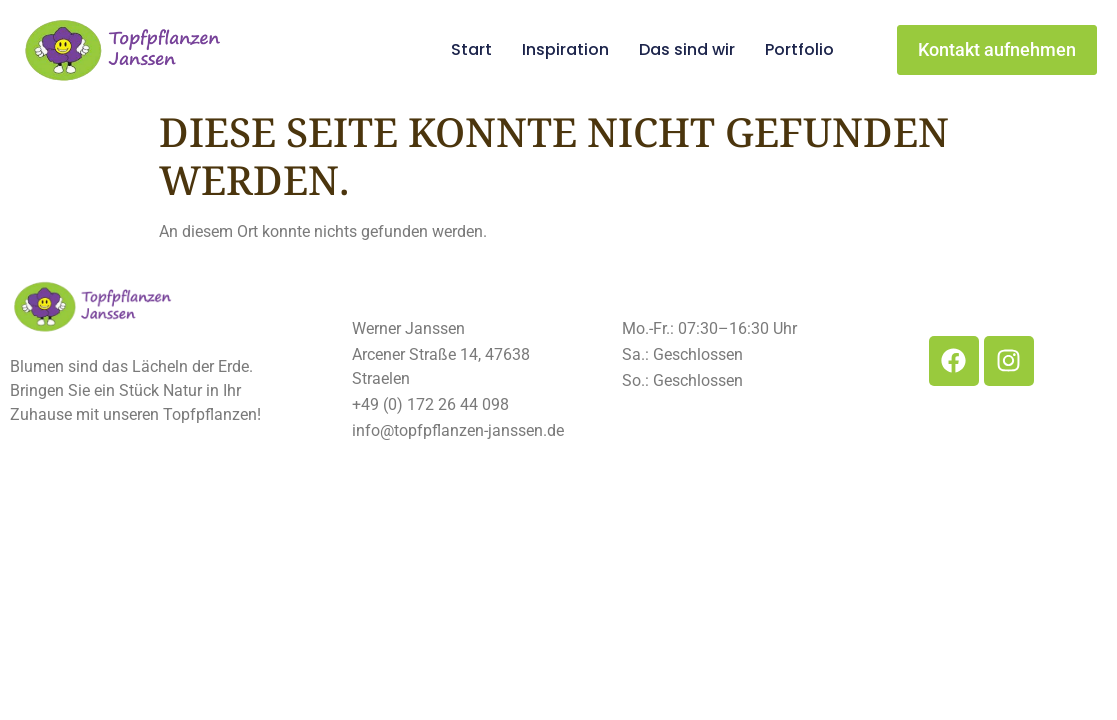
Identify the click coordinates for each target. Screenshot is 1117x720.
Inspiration (565, 49)
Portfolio (799, 49)
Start (471, 49)
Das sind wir (687, 49)
